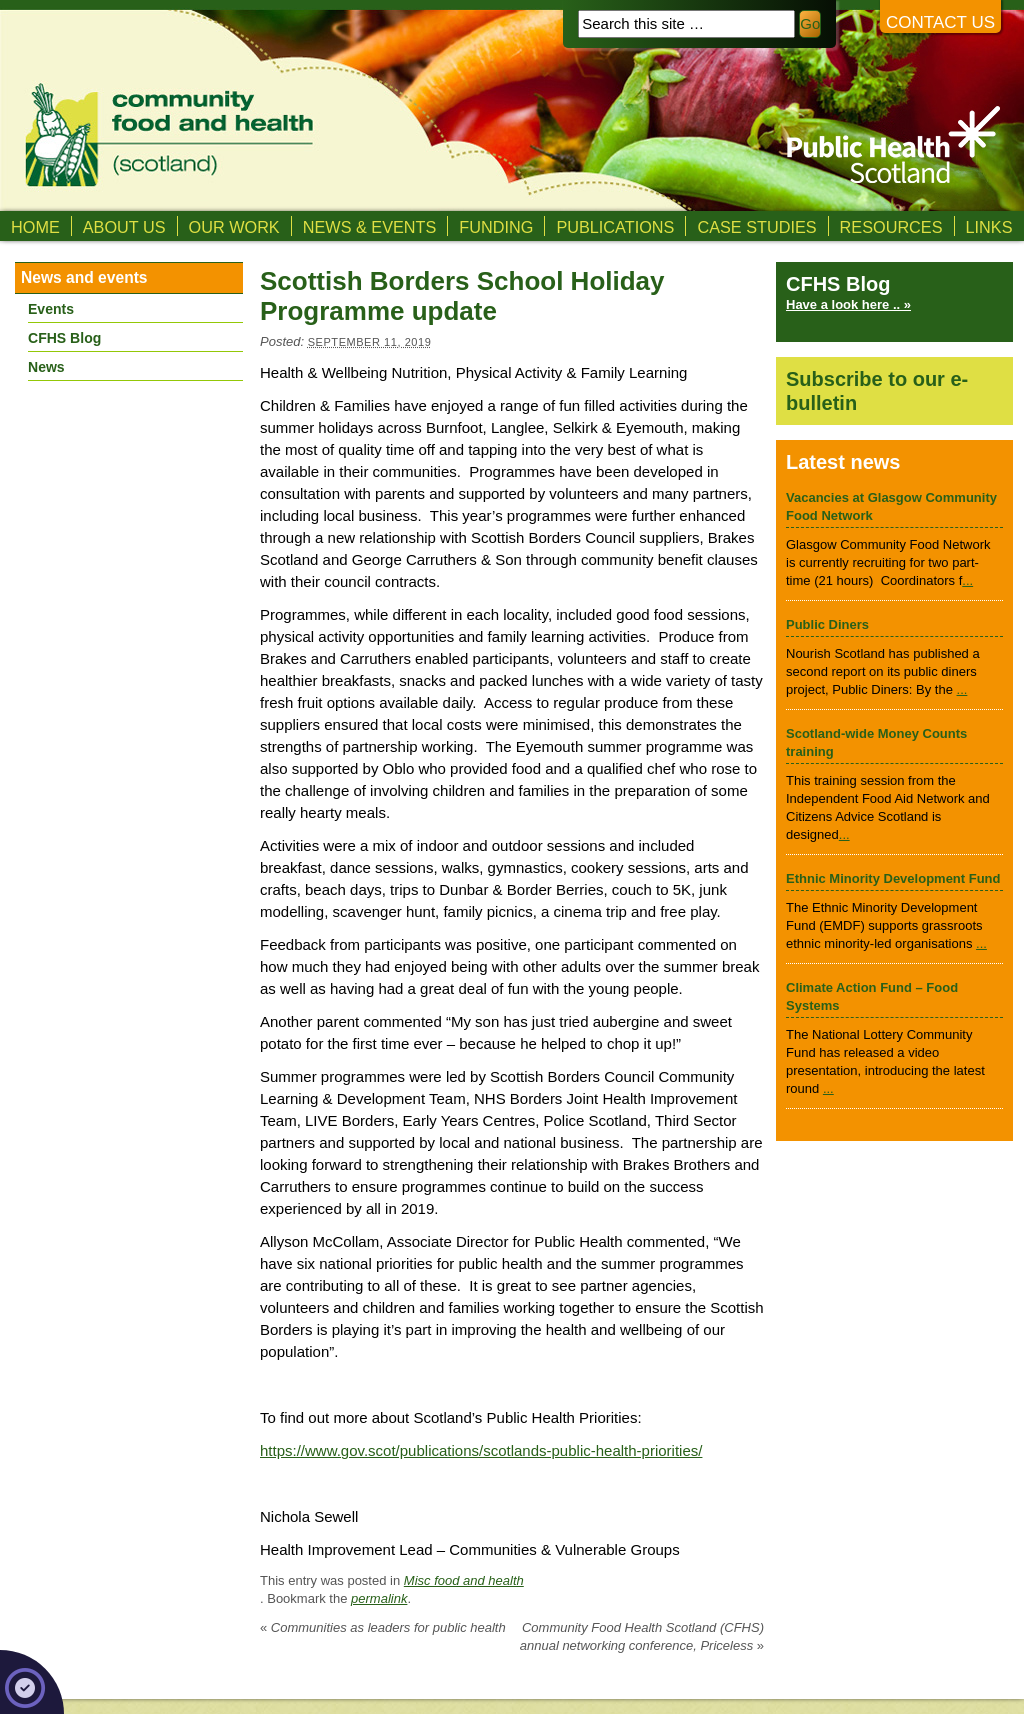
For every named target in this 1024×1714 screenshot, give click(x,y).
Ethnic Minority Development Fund (893, 878)
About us (124, 227)
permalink (379, 1598)
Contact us (940, 22)
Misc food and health (464, 1580)
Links (989, 227)
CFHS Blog (64, 338)
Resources (891, 227)
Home (35, 227)
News (46, 367)
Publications (615, 227)
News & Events (370, 227)
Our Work (234, 227)
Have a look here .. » (848, 304)
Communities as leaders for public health (383, 1627)
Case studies (756, 227)
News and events (84, 277)
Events (51, 309)
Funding (496, 227)
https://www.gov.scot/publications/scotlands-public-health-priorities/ (481, 1450)
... (967, 580)
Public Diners (827, 624)
